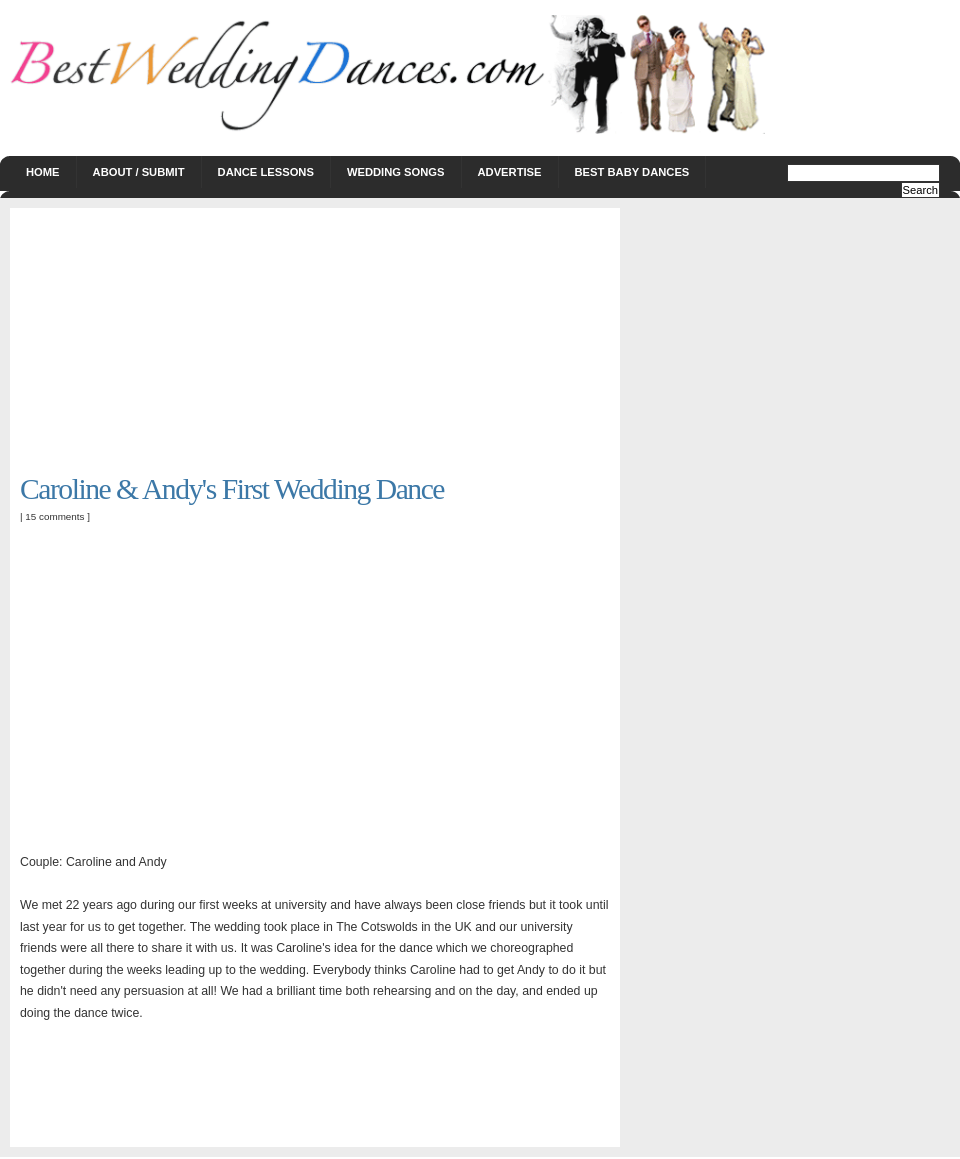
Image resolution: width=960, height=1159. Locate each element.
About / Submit (139, 172)
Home (43, 172)
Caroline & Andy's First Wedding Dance (232, 489)
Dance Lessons (266, 172)
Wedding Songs (396, 172)
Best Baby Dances (632, 172)
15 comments (54, 516)
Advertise (510, 172)
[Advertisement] (170, 343)
